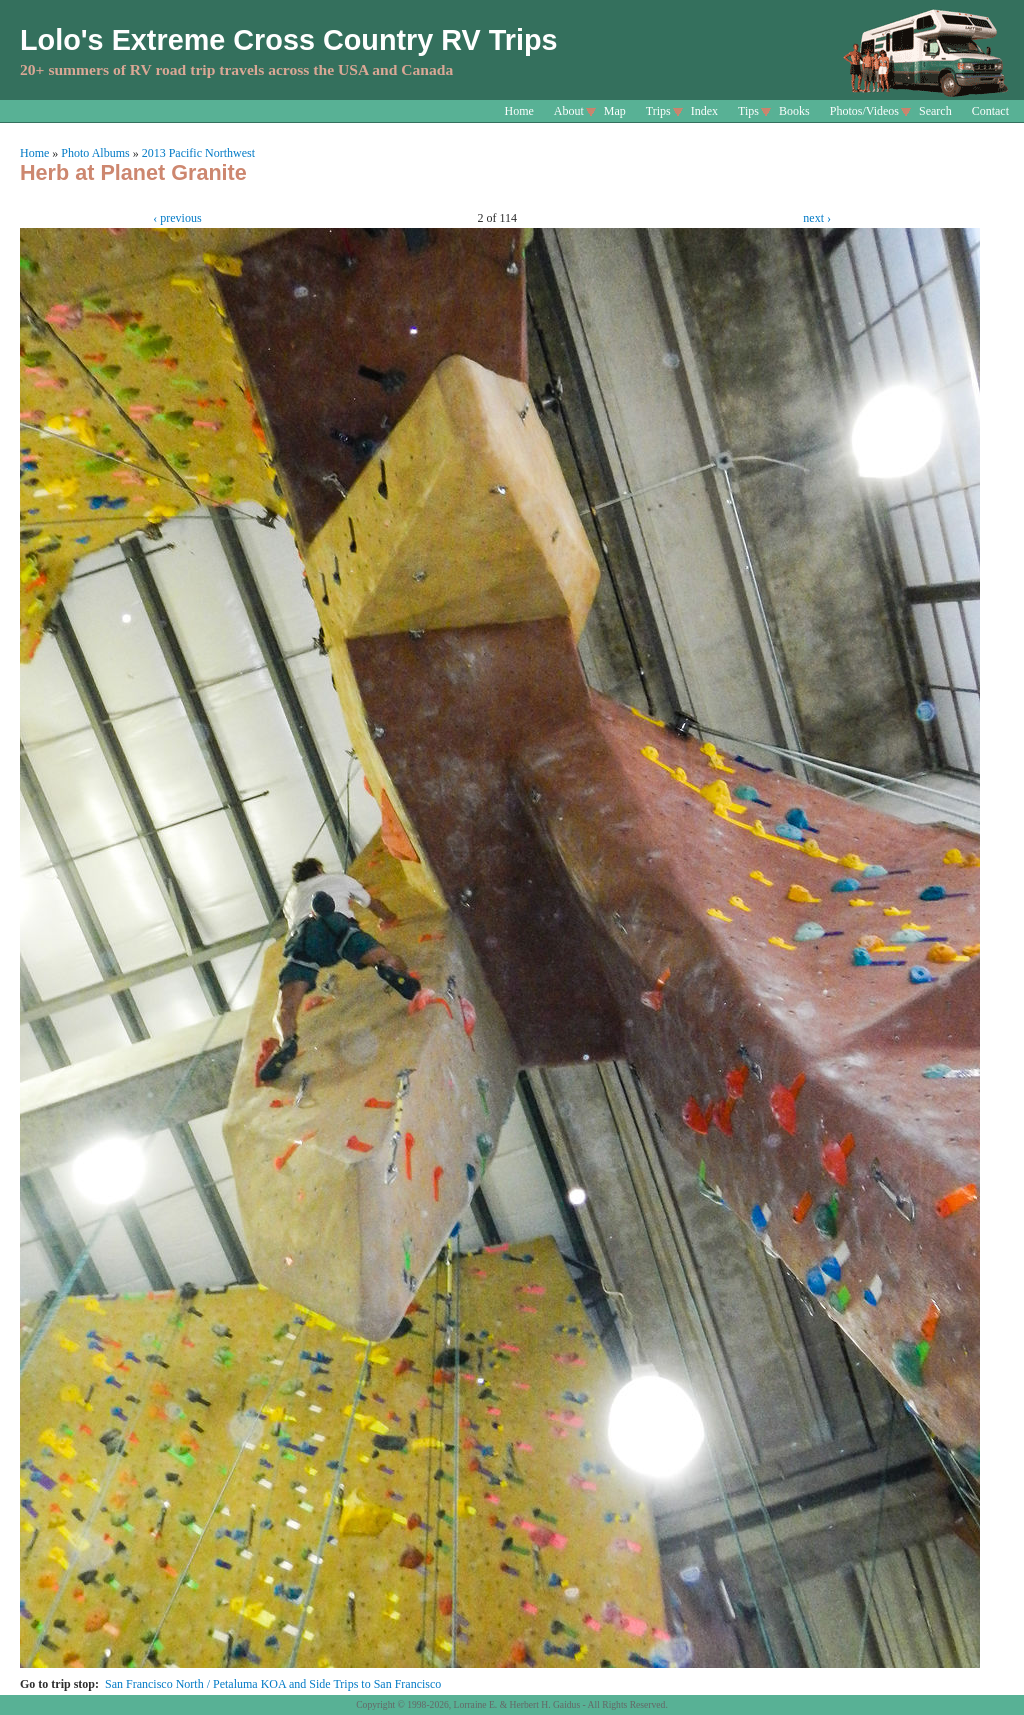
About (569, 111)
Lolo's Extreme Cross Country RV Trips (289, 40)
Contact (990, 111)
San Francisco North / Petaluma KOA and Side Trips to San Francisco (273, 1684)
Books (794, 111)
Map (615, 111)
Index (704, 111)
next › (817, 218)
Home (519, 111)
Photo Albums (95, 153)
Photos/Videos (864, 111)
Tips (748, 111)
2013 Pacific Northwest (198, 153)
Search (935, 111)
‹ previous (177, 218)
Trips (658, 111)
